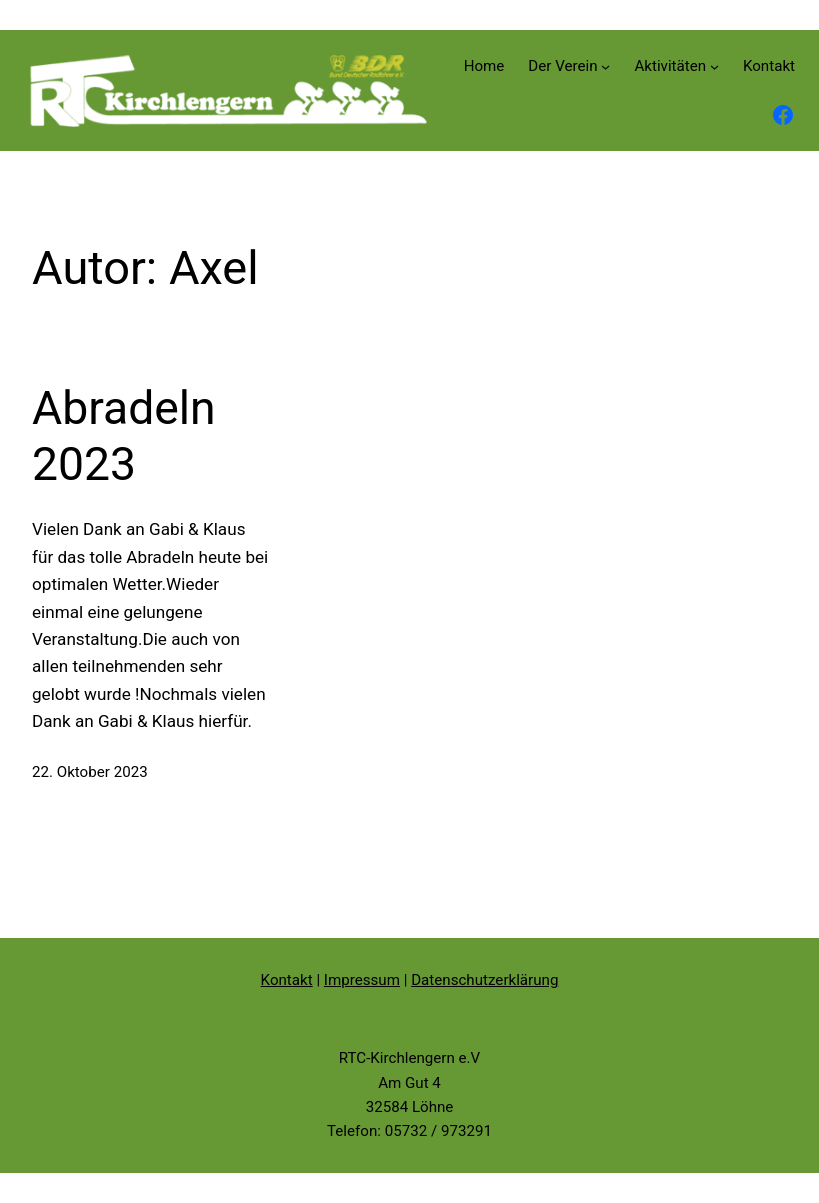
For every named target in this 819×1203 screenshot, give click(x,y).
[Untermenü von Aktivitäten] (714, 66)
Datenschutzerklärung (484, 980)
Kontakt (287, 980)
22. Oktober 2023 (90, 772)
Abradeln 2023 (124, 436)
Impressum (362, 980)
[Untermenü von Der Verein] (605, 66)
